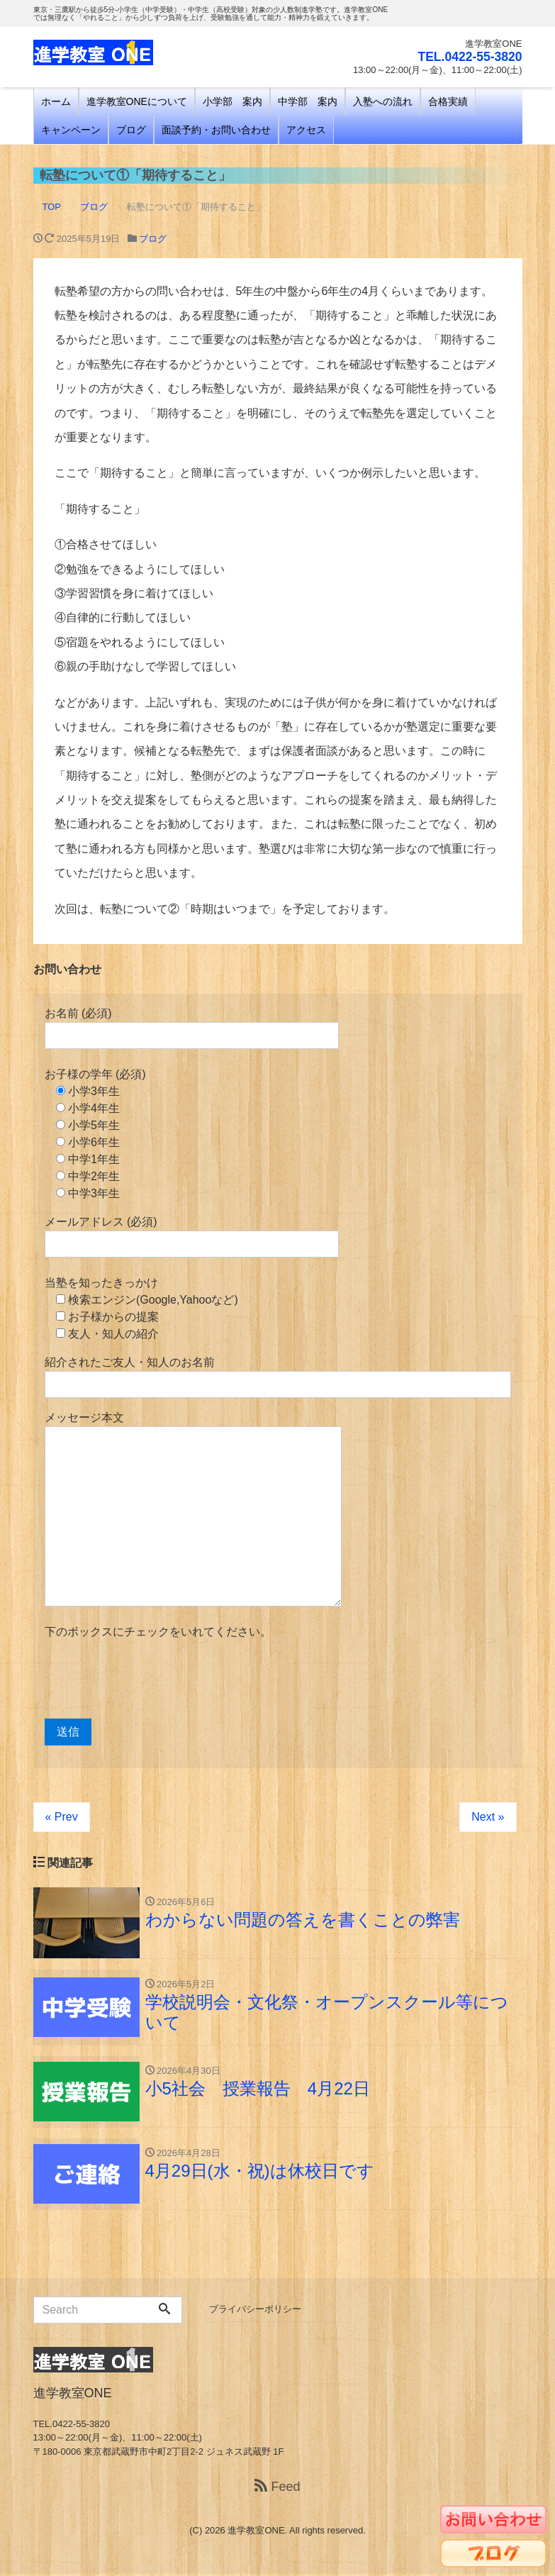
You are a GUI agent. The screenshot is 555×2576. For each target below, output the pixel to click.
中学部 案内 (307, 101)
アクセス (306, 129)
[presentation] (152, 1679)
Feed (277, 2489)
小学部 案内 (232, 101)
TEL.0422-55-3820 (468, 57)
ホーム (56, 101)
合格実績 (448, 101)
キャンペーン (71, 129)
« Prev (61, 1817)
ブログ (131, 129)
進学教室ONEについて (136, 101)
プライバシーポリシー (255, 2311)
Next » (487, 1817)
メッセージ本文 (193, 1508)
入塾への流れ (383, 101)
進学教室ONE (256, 2532)
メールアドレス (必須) (192, 1237)
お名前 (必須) (192, 1028)
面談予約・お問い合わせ (216, 129)
